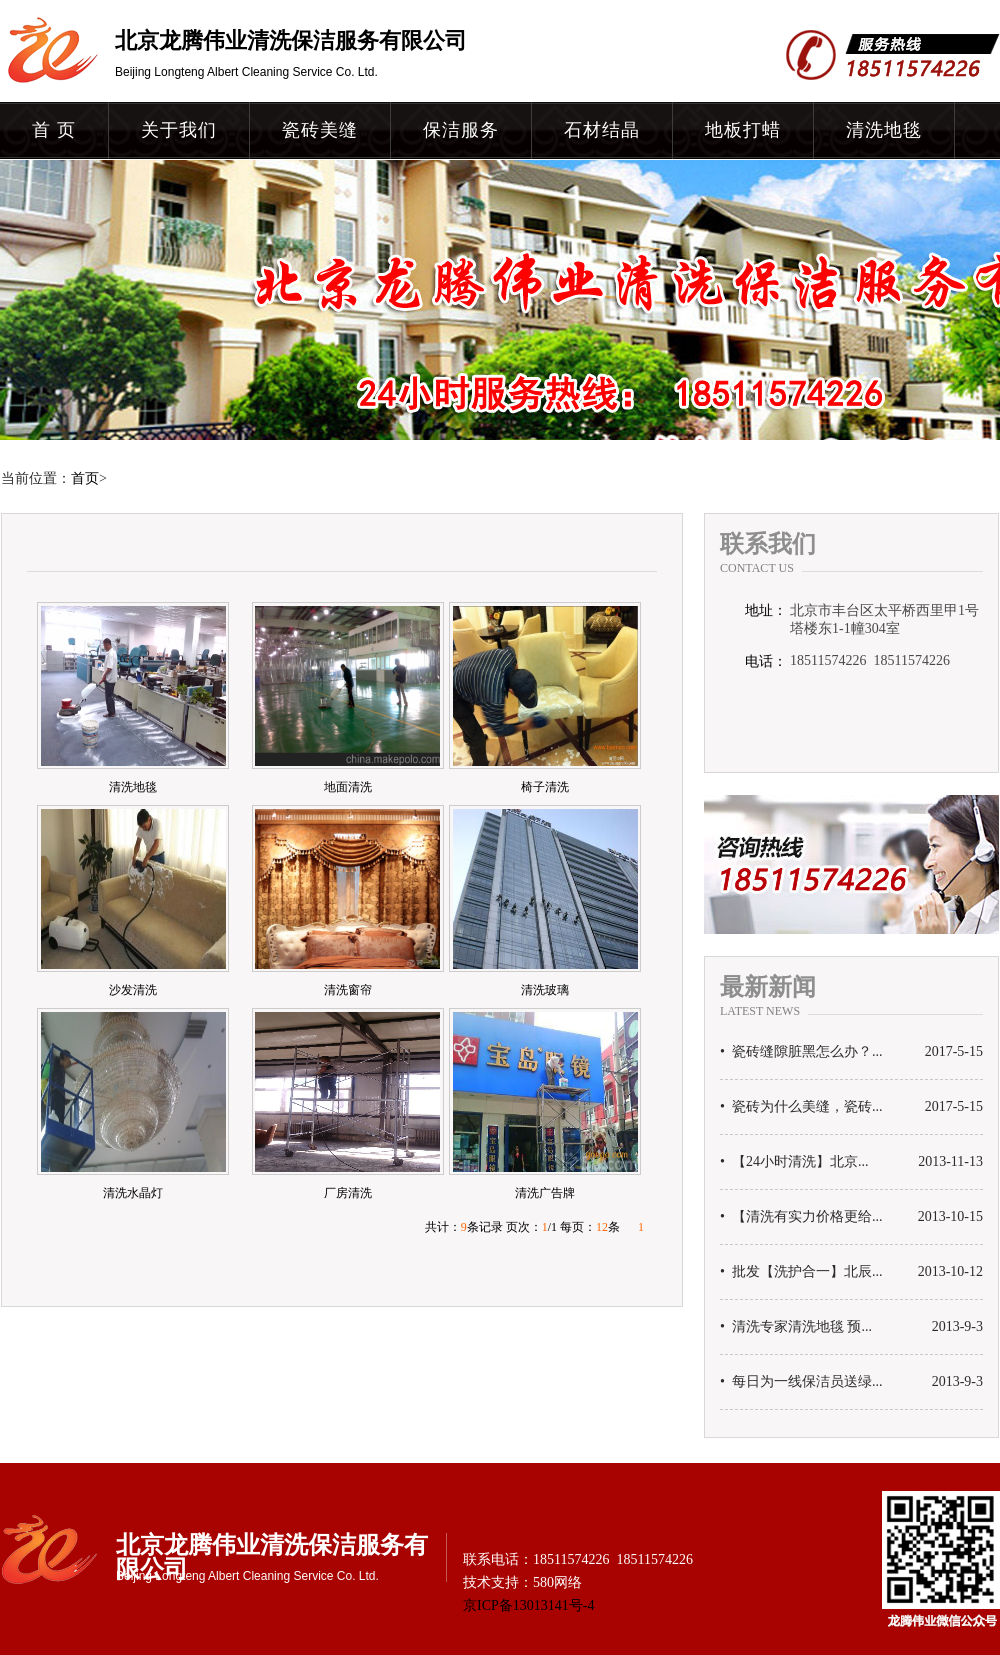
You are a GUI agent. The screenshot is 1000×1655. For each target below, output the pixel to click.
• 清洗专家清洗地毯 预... (796, 1327)
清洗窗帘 (348, 990)
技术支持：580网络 (522, 1582)
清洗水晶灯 (133, 1193)
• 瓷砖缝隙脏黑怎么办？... (801, 1052)
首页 (85, 478)
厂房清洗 (348, 1193)
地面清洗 (348, 787)
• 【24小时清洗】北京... (794, 1162)
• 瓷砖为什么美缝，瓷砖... (801, 1107)
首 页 (54, 130)
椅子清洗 (545, 787)
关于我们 (179, 130)
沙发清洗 (133, 990)
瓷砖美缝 (320, 130)
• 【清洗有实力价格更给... (801, 1217)
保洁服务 (461, 130)
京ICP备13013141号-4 (528, 1605)
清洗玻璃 (545, 990)
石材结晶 (602, 130)
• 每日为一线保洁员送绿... (801, 1382)
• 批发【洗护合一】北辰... (801, 1272)
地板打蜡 (743, 130)
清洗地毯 (884, 130)
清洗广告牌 (545, 1193)
